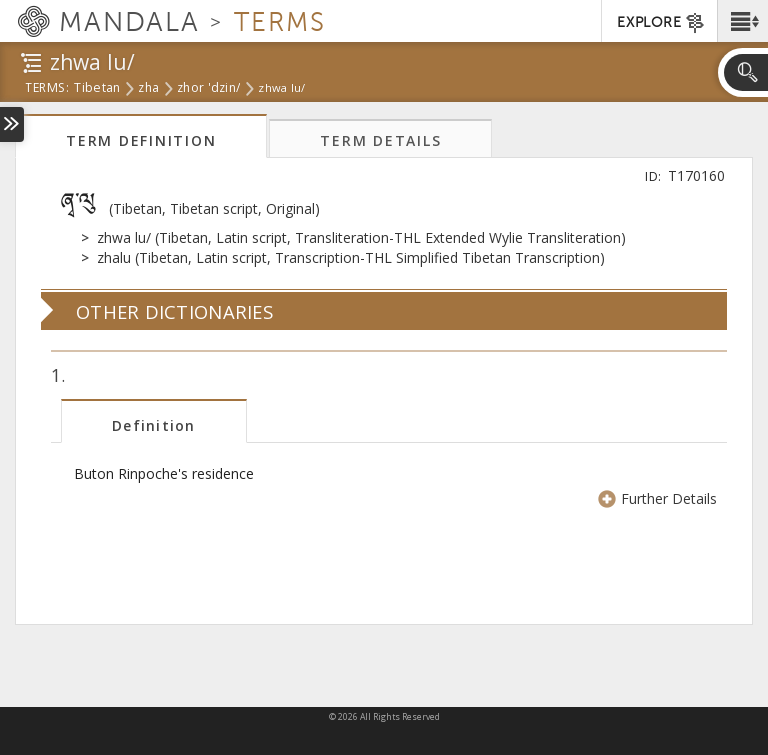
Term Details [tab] (380, 140)
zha (148, 89)
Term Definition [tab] (141, 140)
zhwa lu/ (281, 88)
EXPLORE (661, 23)
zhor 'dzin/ (208, 89)
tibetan (97, 89)
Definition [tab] (154, 425)
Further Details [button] (659, 498)
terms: (47, 89)
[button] (742, 21)
